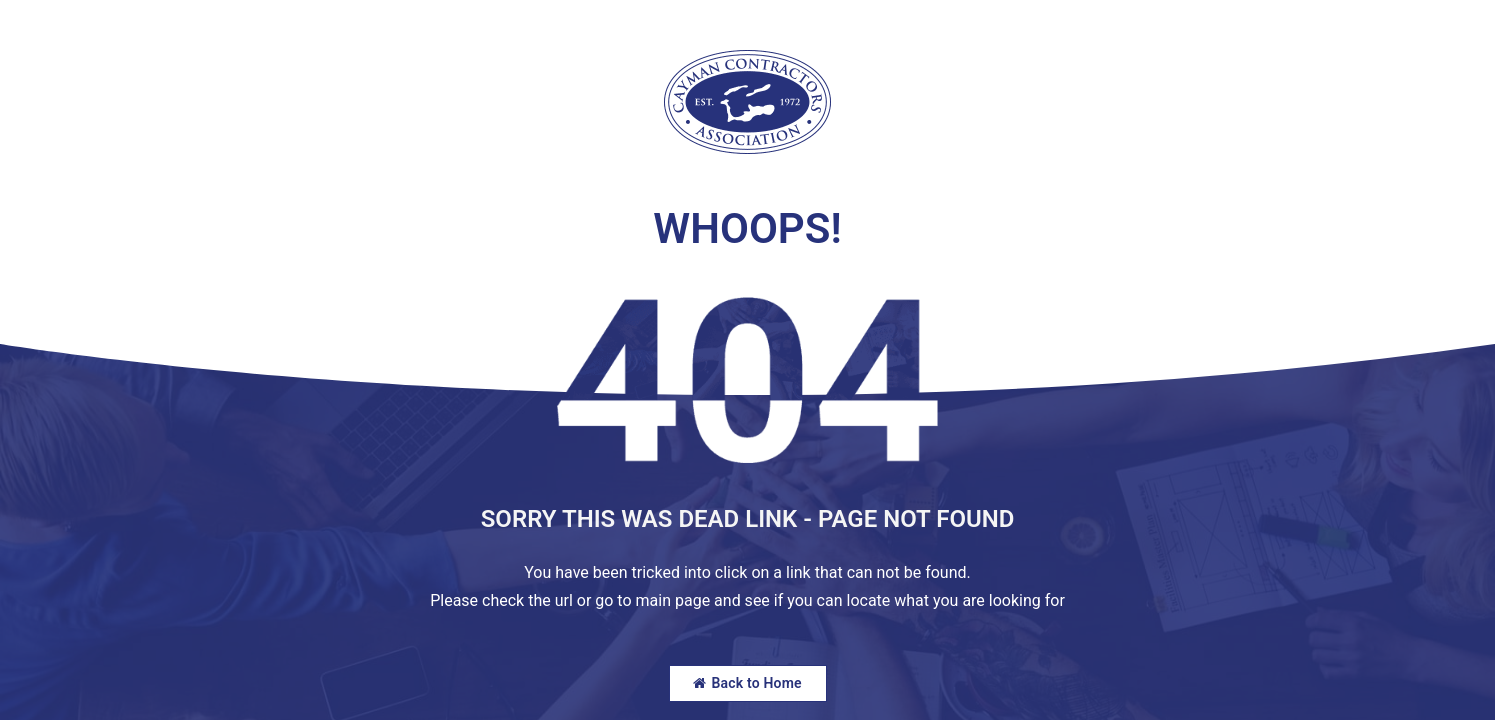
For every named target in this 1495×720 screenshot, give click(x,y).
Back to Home (747, 683)
